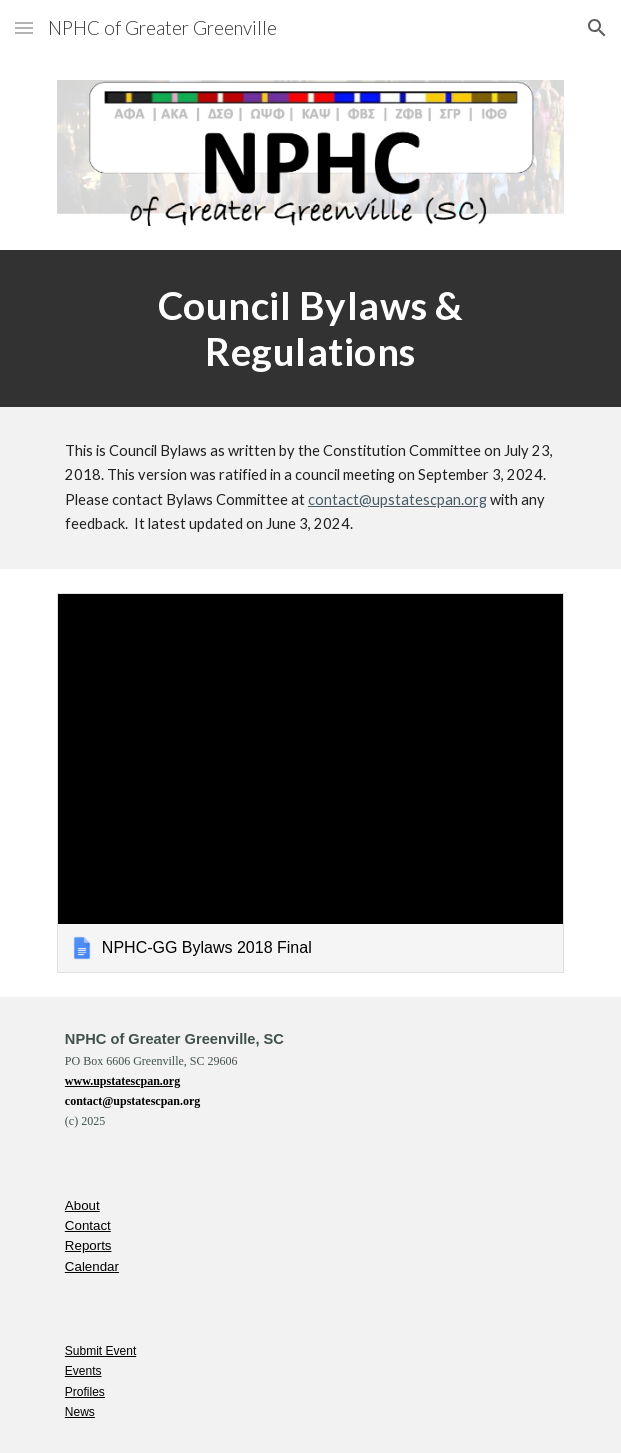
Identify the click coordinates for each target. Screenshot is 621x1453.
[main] (310, 328)
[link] (310, 783)
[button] (24, 27)
